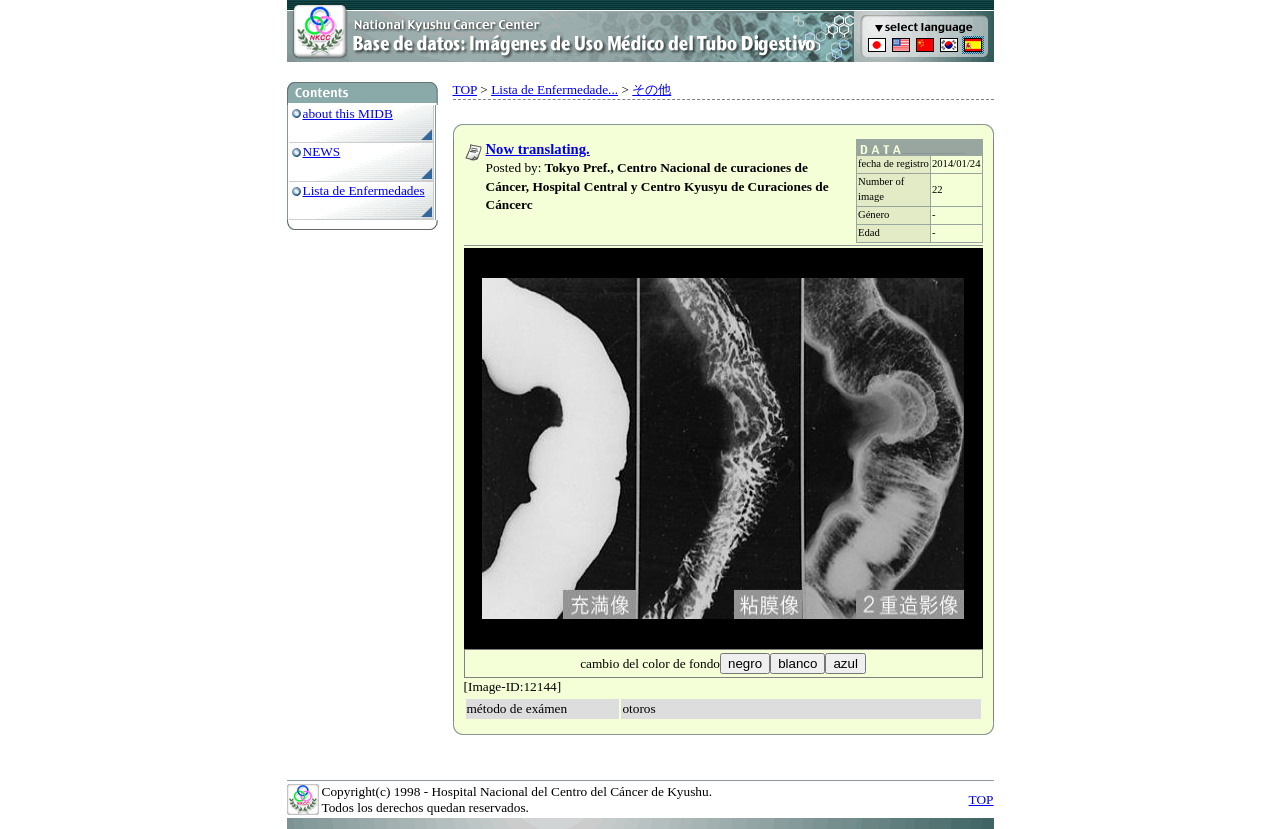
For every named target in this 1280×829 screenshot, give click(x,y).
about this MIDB (348, 113)
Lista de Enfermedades (364, 190)
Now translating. (538, 149)
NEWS (322, 151)
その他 (651, 89)
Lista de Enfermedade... (554, 89)
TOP (465, 89)
